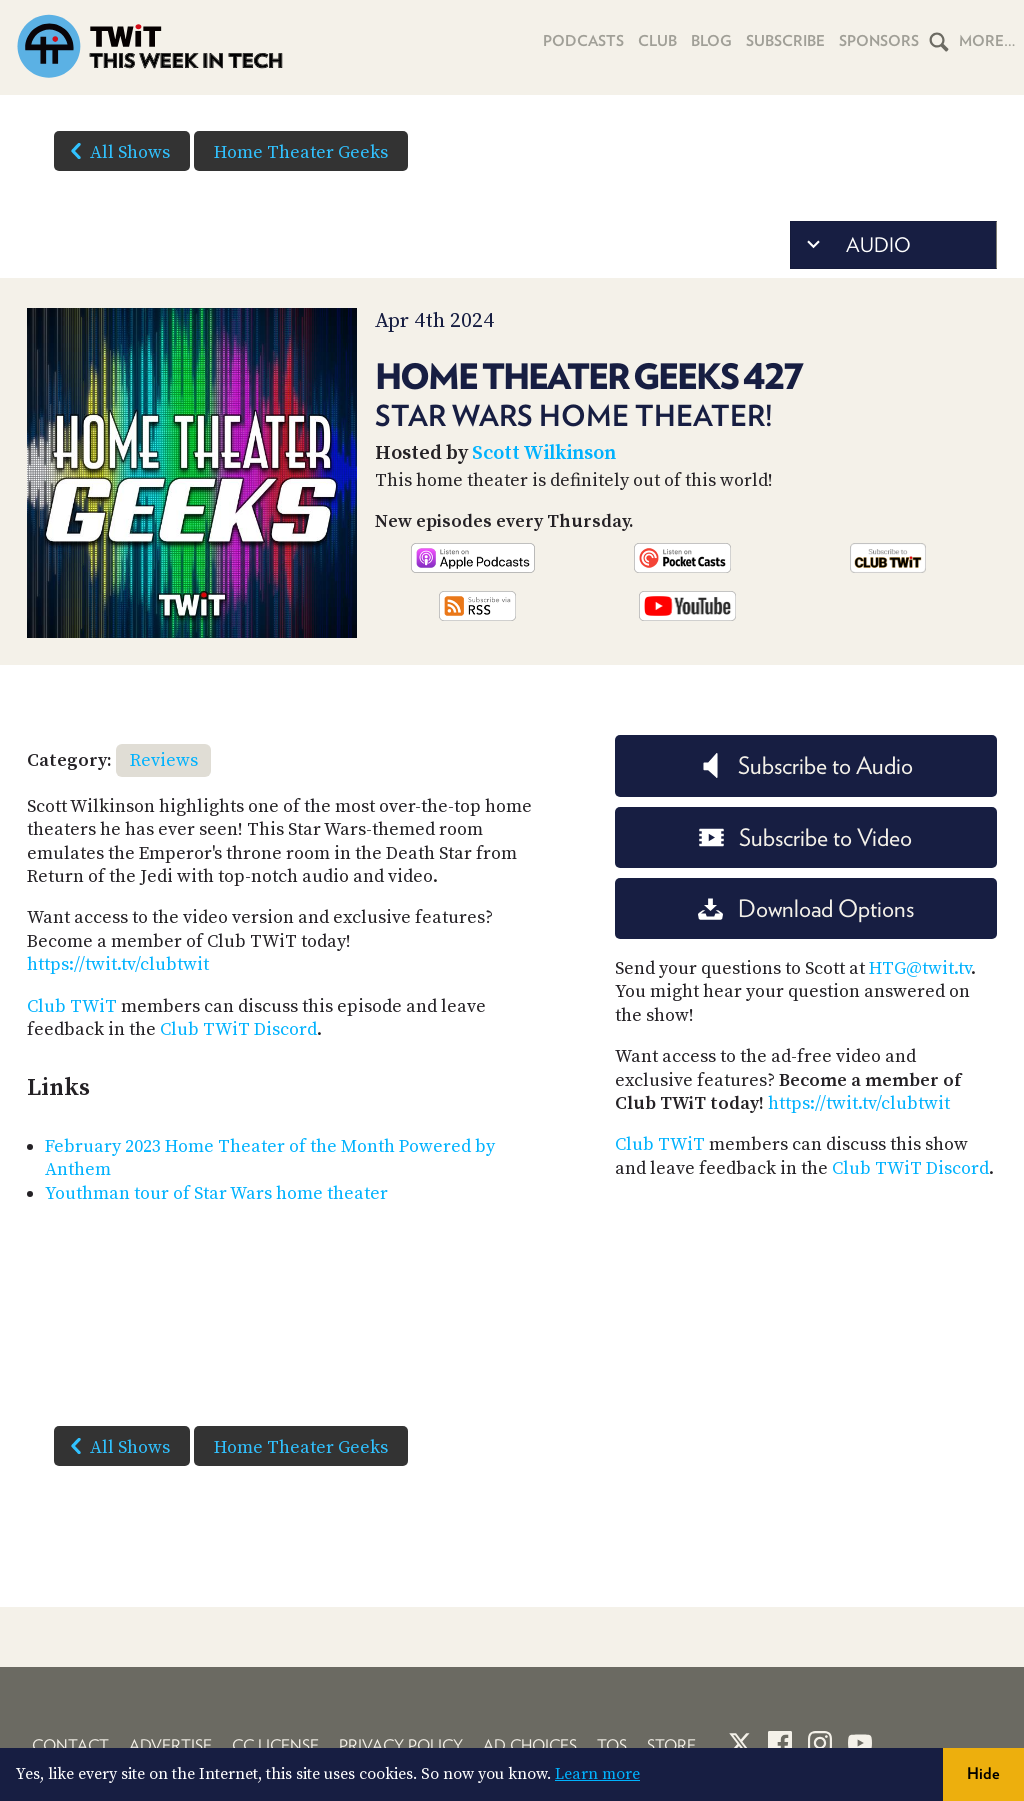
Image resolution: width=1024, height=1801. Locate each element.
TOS (612, 1745)
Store (671, 1745)
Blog (711, 41)
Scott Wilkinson (544, 453)
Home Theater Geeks (301, 152)
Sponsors (879, 41)
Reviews (164, 760)
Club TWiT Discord (238, 1029)
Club (657, 41)
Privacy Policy (401, 1745)
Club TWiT (72, 1006)
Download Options (806, 908)
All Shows (116, 151)
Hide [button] (983, 1773)
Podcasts (583, 41)
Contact (70, 1745)
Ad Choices (530, 1745)
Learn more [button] (597, 1774)
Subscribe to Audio (805, 765)
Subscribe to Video (805, 837)
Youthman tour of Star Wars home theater (216, 1193)
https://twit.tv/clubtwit (118, 964)
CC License (275, 1745)
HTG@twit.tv (920, 968)
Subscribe (785, 41)
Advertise (170, 1745)
